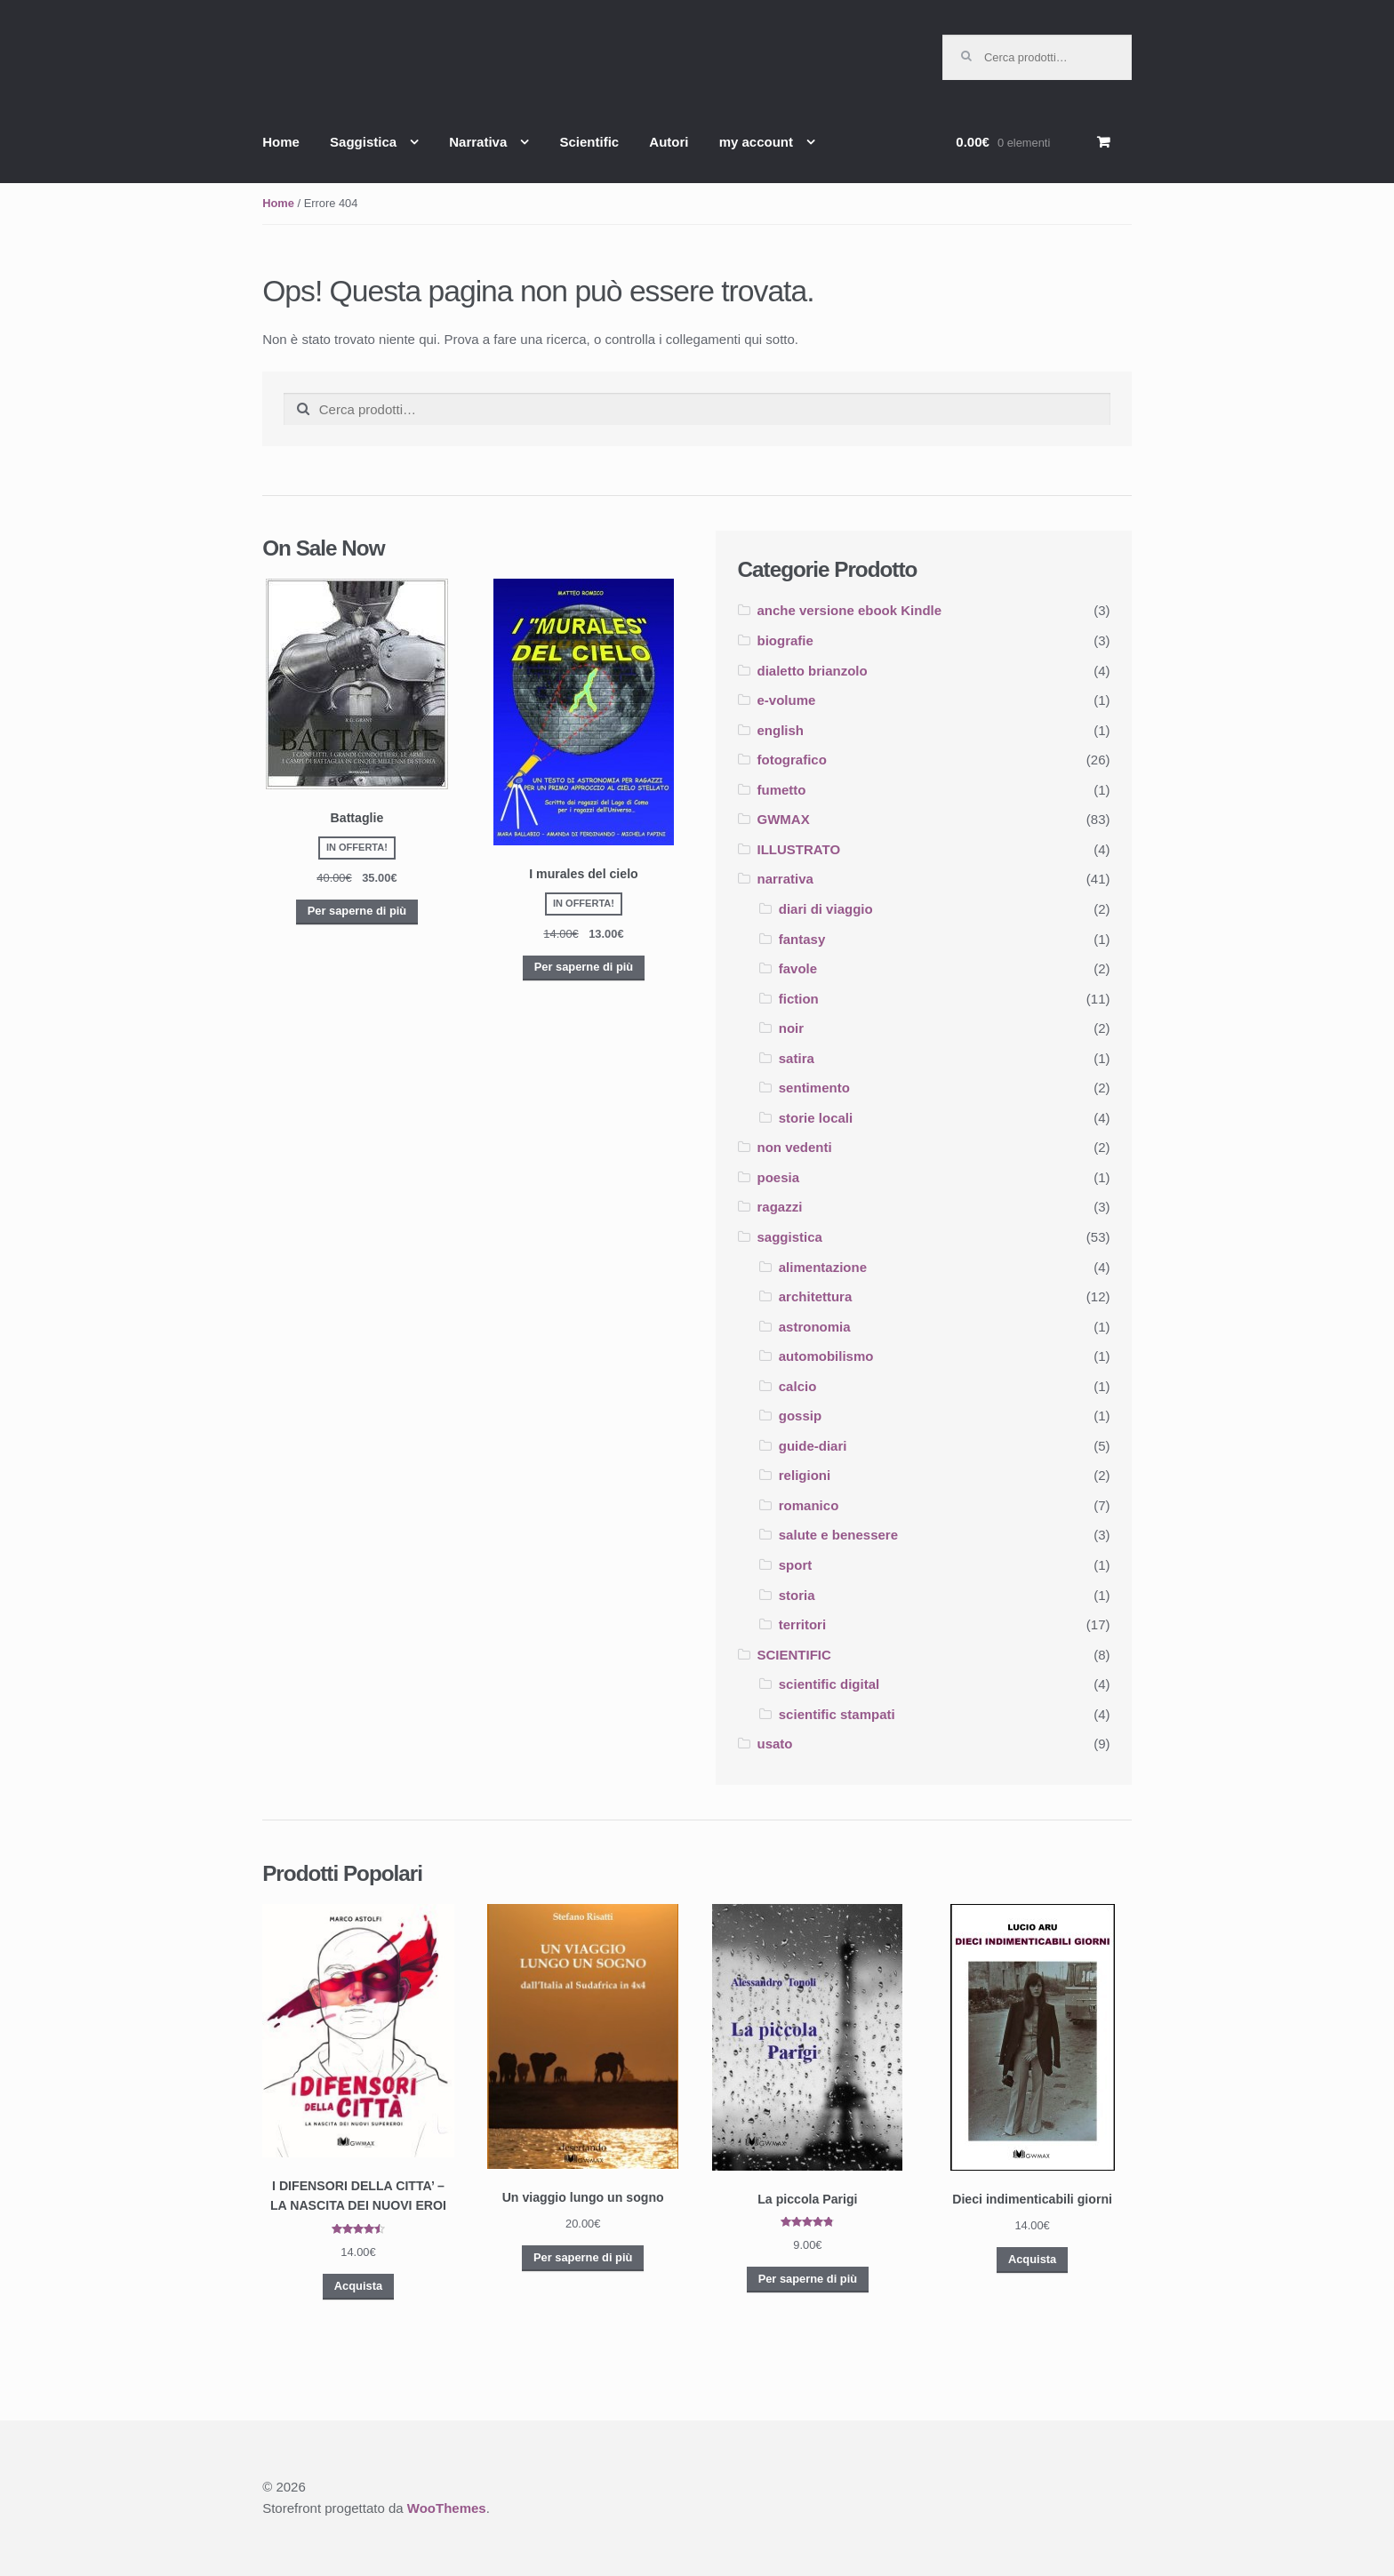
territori (802, 1624)
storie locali (816, 1117)
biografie (785, 640)
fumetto (781, 789)
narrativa (785, 878)
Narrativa (478, 141)
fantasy (802, 939)
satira (796, 1058)
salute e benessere (838, 1534)
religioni (804, 1475)
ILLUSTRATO (799, 849)
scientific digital (829, 1684)
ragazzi (780, 1206)
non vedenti (794, 1147)
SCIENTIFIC (794, 1654)
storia (797, 1595)
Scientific (589, 141)
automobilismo (826, 1356)
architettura (816, 1296)
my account (756, 141)
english (781, 730)
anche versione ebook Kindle (849, 610)
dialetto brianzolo (812, 670)
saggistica (789, 1236)
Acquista (358, 2285)
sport (796, 1564)
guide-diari (813, 1445)
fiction (799, 998)
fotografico (792, 759)
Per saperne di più (357, 910)
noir (791, 1028)
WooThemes (446, 2508)
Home (281, 141)
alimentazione (823, 1267)
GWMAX (783, 819)
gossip (800, 1415)
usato (775, 1743)
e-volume (786, 700)
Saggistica (363, 141)
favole (798, 968)
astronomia (815, 1326)
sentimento (814, 1087)
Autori (668, 141)
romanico (809, 1505)
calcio (798, 1386)
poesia (778, 1177)
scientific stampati (837, 1714)
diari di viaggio (826, 908)
